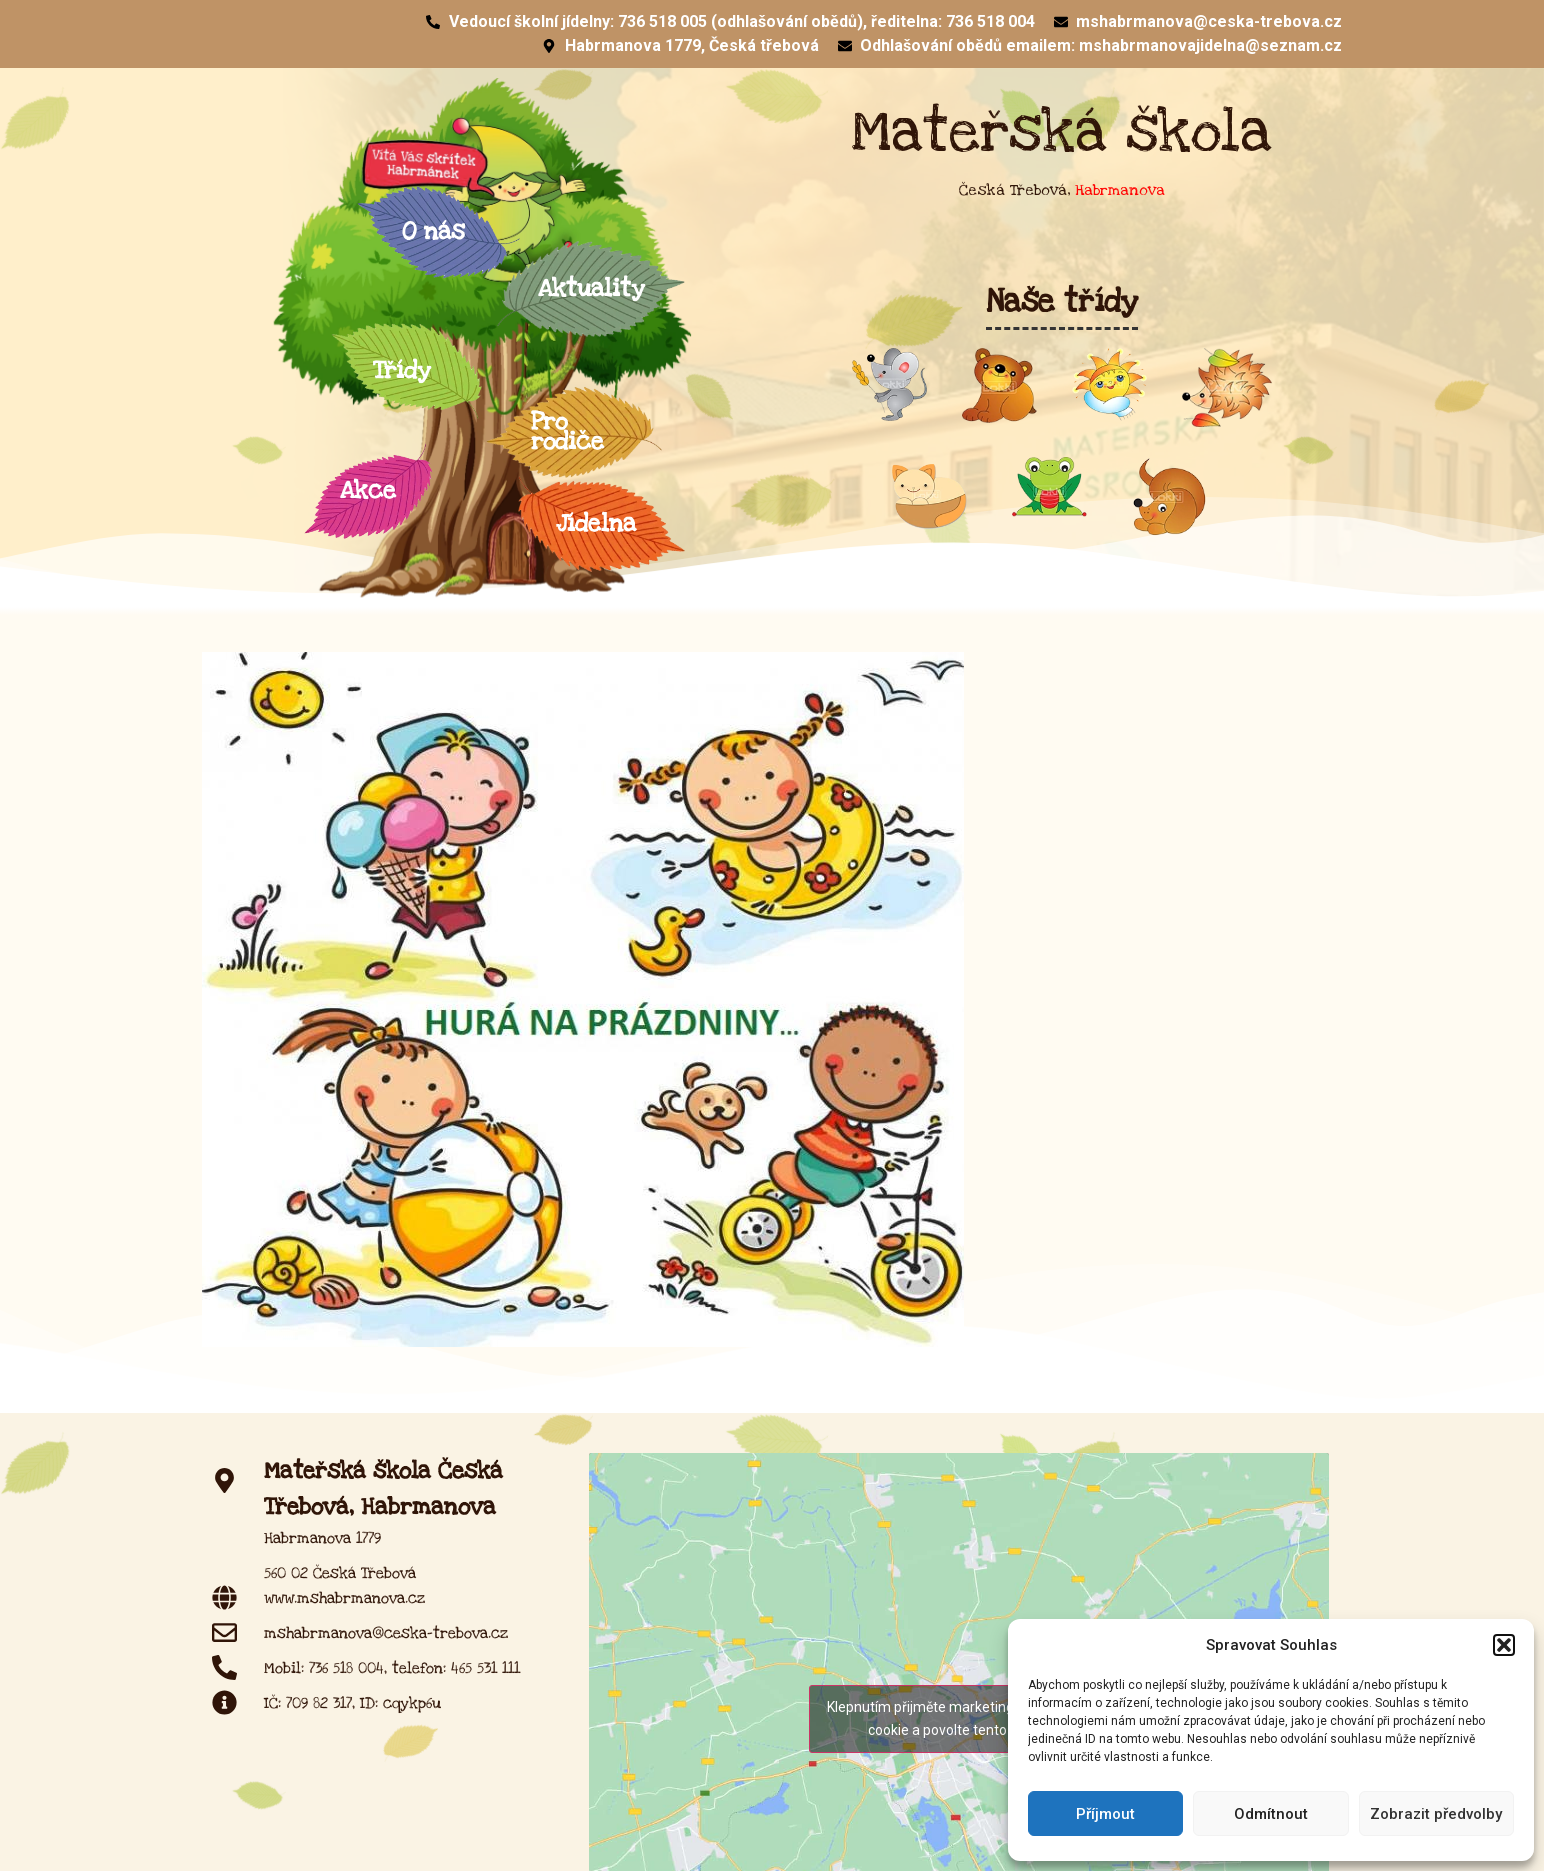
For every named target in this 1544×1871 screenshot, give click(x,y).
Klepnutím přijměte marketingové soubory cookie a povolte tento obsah (959, 1718)
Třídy (406, 370)
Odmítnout (1271, 1814)
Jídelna (601, 523)
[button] (1504, 1645)
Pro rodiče (574, 431)
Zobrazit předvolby (1436, 1814)
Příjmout (1105, 1814)
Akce (368, 490)
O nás (438, 231)
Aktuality (591, 288)
